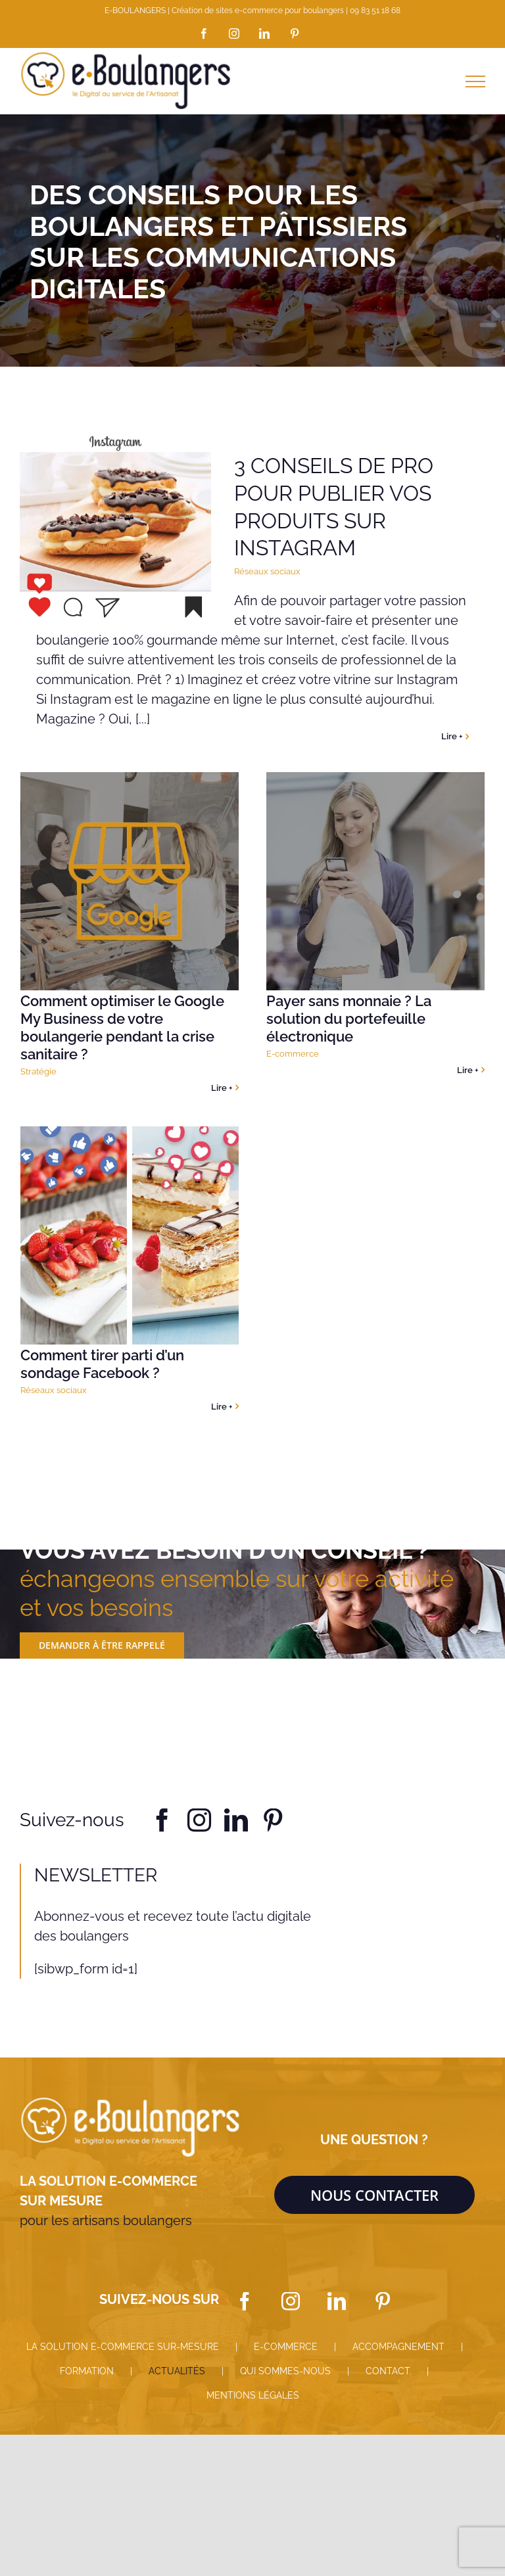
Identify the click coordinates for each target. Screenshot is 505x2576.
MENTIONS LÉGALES (252, 2395)
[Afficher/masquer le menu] (475, 81)
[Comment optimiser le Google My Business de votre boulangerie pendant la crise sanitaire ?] (129, 881)
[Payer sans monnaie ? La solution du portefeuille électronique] (375, 881)
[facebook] (162, 1820)
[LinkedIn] (336, 2301)
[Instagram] (290, 2301)
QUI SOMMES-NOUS (285, 2371)
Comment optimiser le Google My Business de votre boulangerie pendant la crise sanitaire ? (122, 1027)
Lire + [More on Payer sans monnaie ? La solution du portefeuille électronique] (467, 1070)
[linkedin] (236, 1820)
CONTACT (388, 2371)
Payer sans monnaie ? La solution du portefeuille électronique (348, 1018)
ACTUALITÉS (177, 2371)
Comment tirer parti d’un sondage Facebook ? (102, 1363)
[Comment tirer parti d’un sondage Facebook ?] (129, 1235)
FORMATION (87, 2371)
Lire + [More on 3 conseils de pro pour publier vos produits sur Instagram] (451, 736)
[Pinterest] (382, 2301)
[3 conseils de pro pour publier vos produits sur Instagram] (115, 528)
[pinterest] (273, 1820)
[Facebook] (244, 2301)
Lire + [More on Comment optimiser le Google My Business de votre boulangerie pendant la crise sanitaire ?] (221, 1088)
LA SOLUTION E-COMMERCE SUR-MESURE (122, 2346)
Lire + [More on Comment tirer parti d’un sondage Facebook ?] (221, 1407)
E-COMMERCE (286, 2346)
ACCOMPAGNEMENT (398, 2346)
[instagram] (199, 1820)
